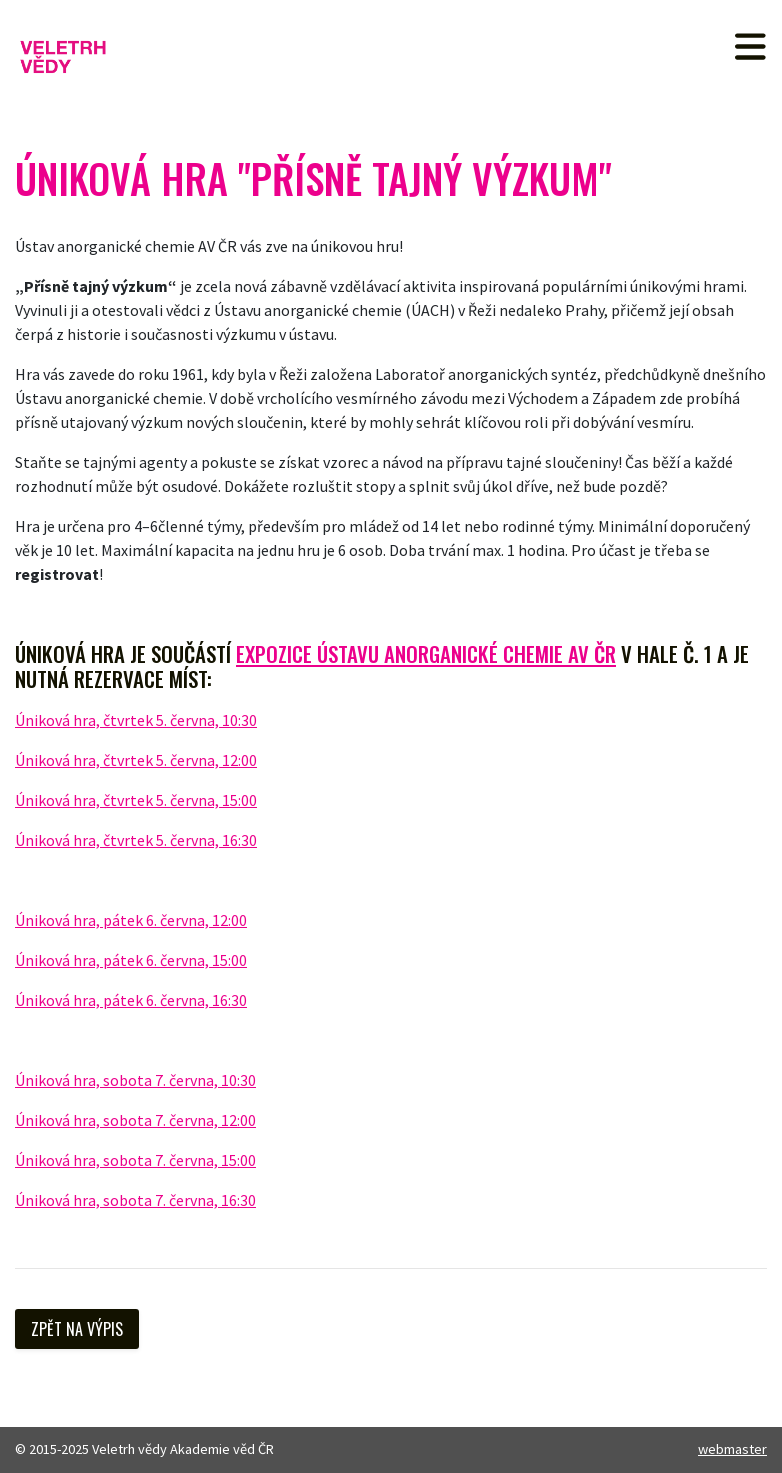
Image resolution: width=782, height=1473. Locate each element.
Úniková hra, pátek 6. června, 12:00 (131, 920)
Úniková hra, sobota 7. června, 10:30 (135, 1080)
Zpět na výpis (77, 1329)
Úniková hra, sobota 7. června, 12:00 (135, 1120)
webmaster (732, 1449)
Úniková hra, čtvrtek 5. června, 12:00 (136, 760)
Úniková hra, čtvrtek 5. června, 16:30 (136, 840)
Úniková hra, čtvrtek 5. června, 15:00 (136, 800)
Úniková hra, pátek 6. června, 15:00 (131, 960)
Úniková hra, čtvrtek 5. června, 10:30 (136, 720)
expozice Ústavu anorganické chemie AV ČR (426, 653)
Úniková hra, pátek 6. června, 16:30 (131, 1000)
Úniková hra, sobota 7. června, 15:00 (135, 1160)
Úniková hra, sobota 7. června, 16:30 (135, 1200)
